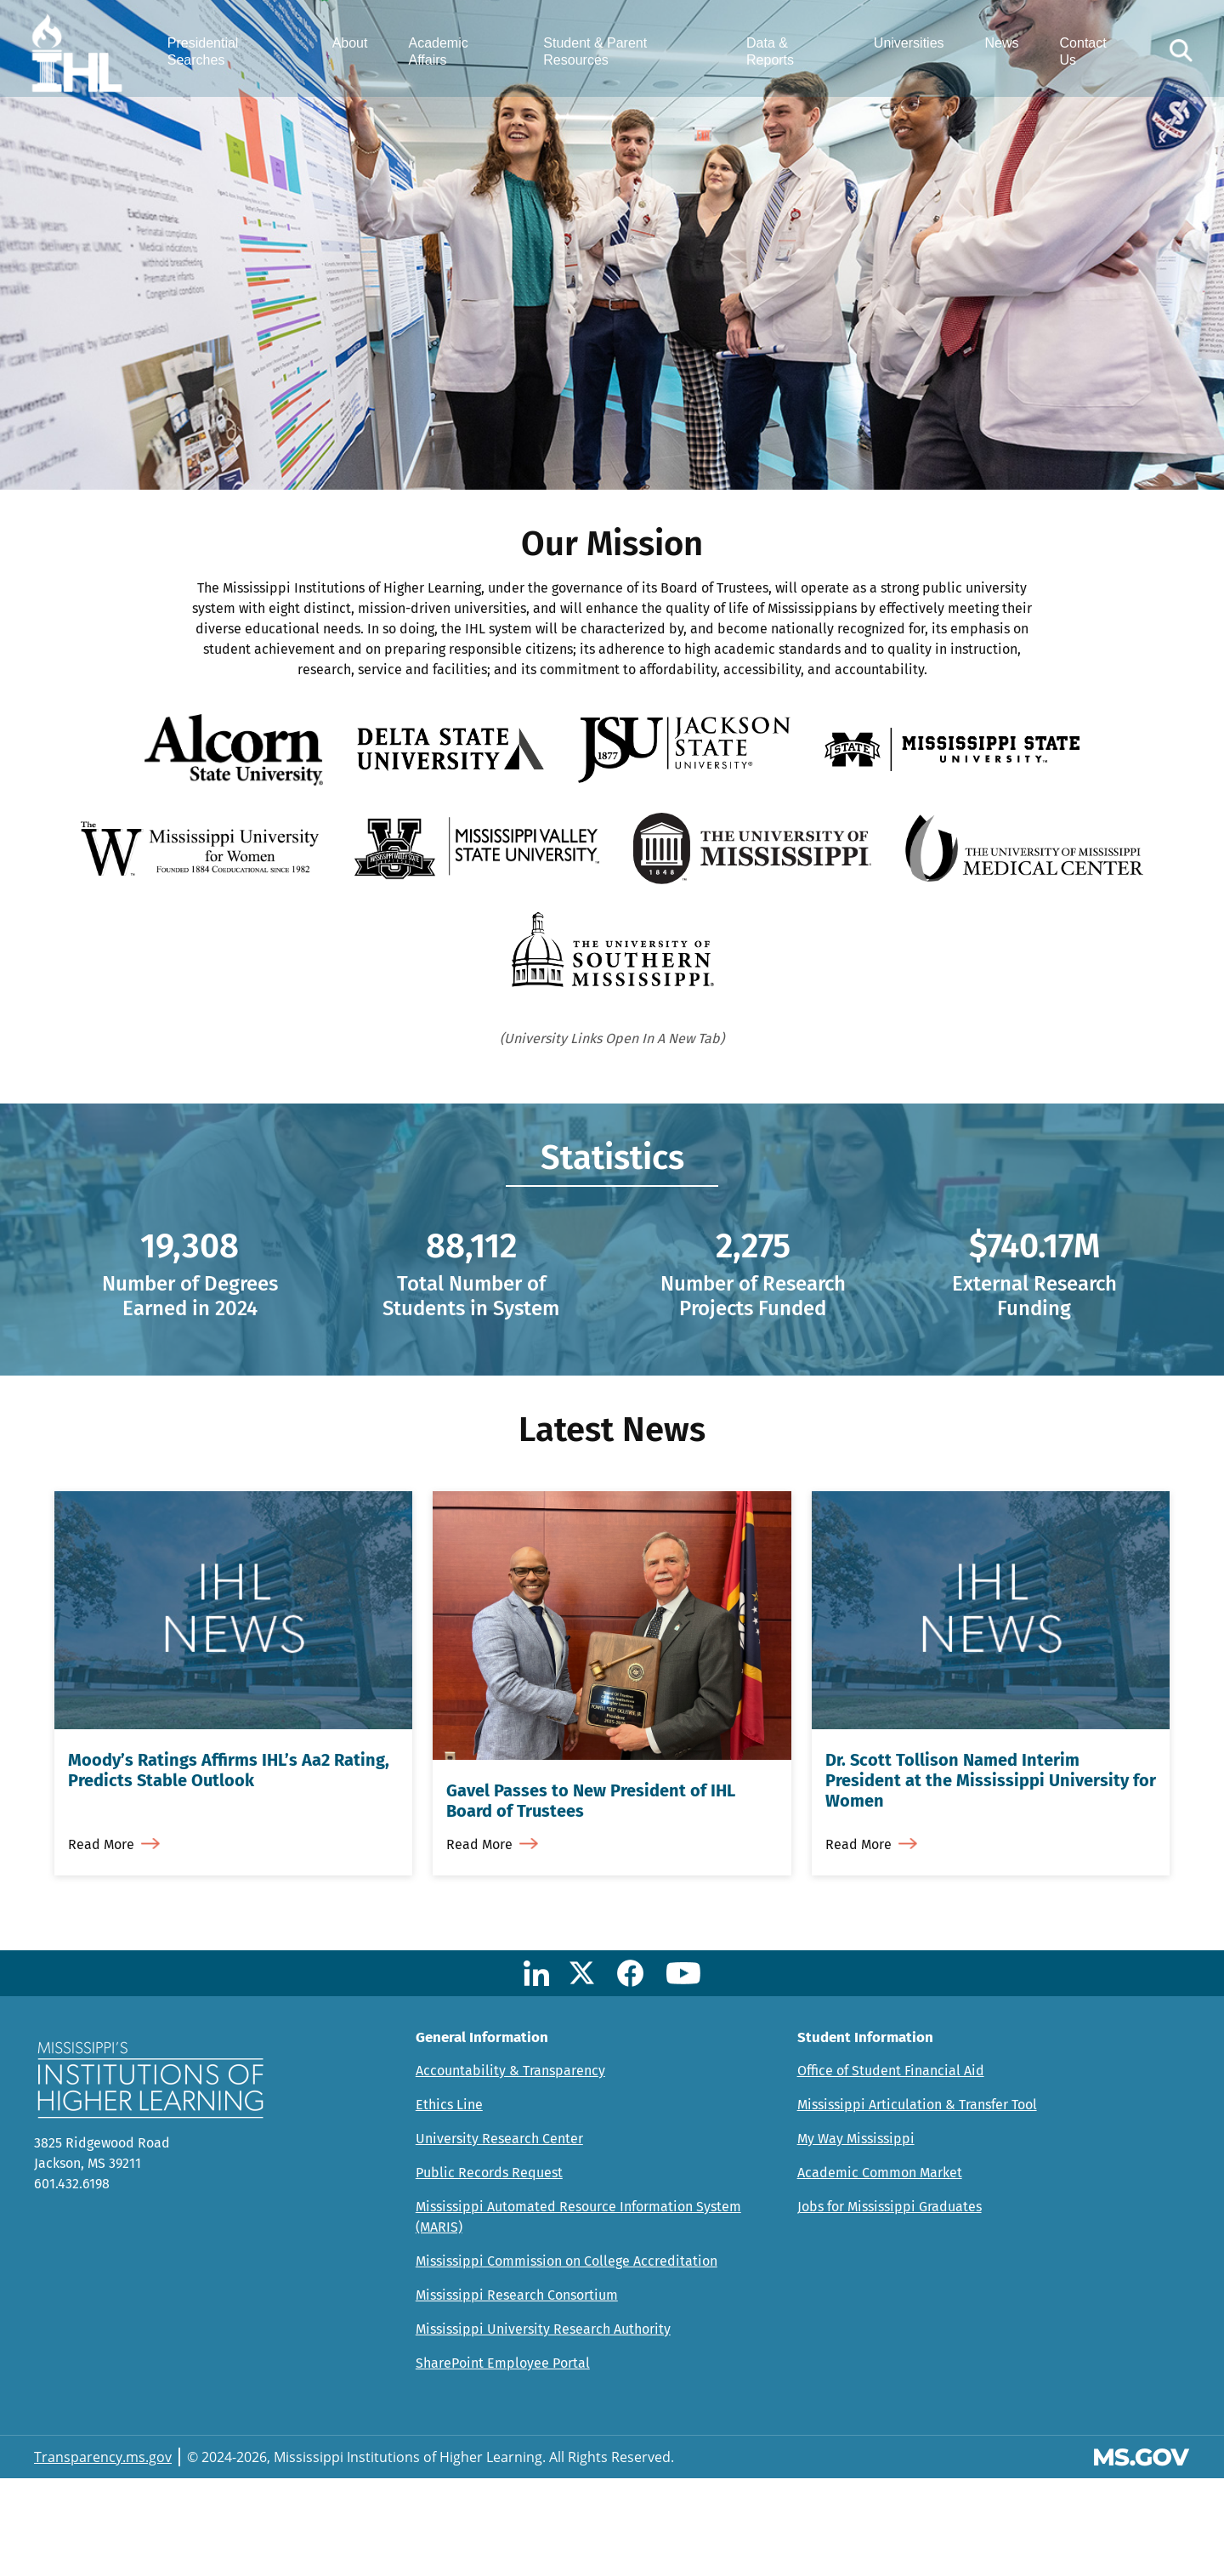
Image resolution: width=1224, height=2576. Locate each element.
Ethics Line (449, 2202)
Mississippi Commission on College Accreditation (566, 2359)
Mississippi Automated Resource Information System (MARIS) (578, 2314)
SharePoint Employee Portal (503, 2461)
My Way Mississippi (856, 2236)
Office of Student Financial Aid (890, 2168)
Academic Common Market (879, 2270)
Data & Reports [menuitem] (769, 57)
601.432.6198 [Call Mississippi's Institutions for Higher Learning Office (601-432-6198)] (72, 2281)
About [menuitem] (360, 49)
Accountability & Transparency (510, 2168)
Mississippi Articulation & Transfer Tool (917, 2202)
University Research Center (499, 2236)
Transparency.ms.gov (103, 2554)
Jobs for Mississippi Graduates (889, 2304)
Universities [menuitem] (903, 49)
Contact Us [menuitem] (1077, 57)
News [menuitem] (996, 49)
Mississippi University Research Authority (543, 2427)
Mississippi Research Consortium (517, 2393)
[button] (1171, 56)
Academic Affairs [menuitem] (449, 57)
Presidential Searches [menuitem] (219, 57)
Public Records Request (489, 2270)
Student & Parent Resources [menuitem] (601, 57)
